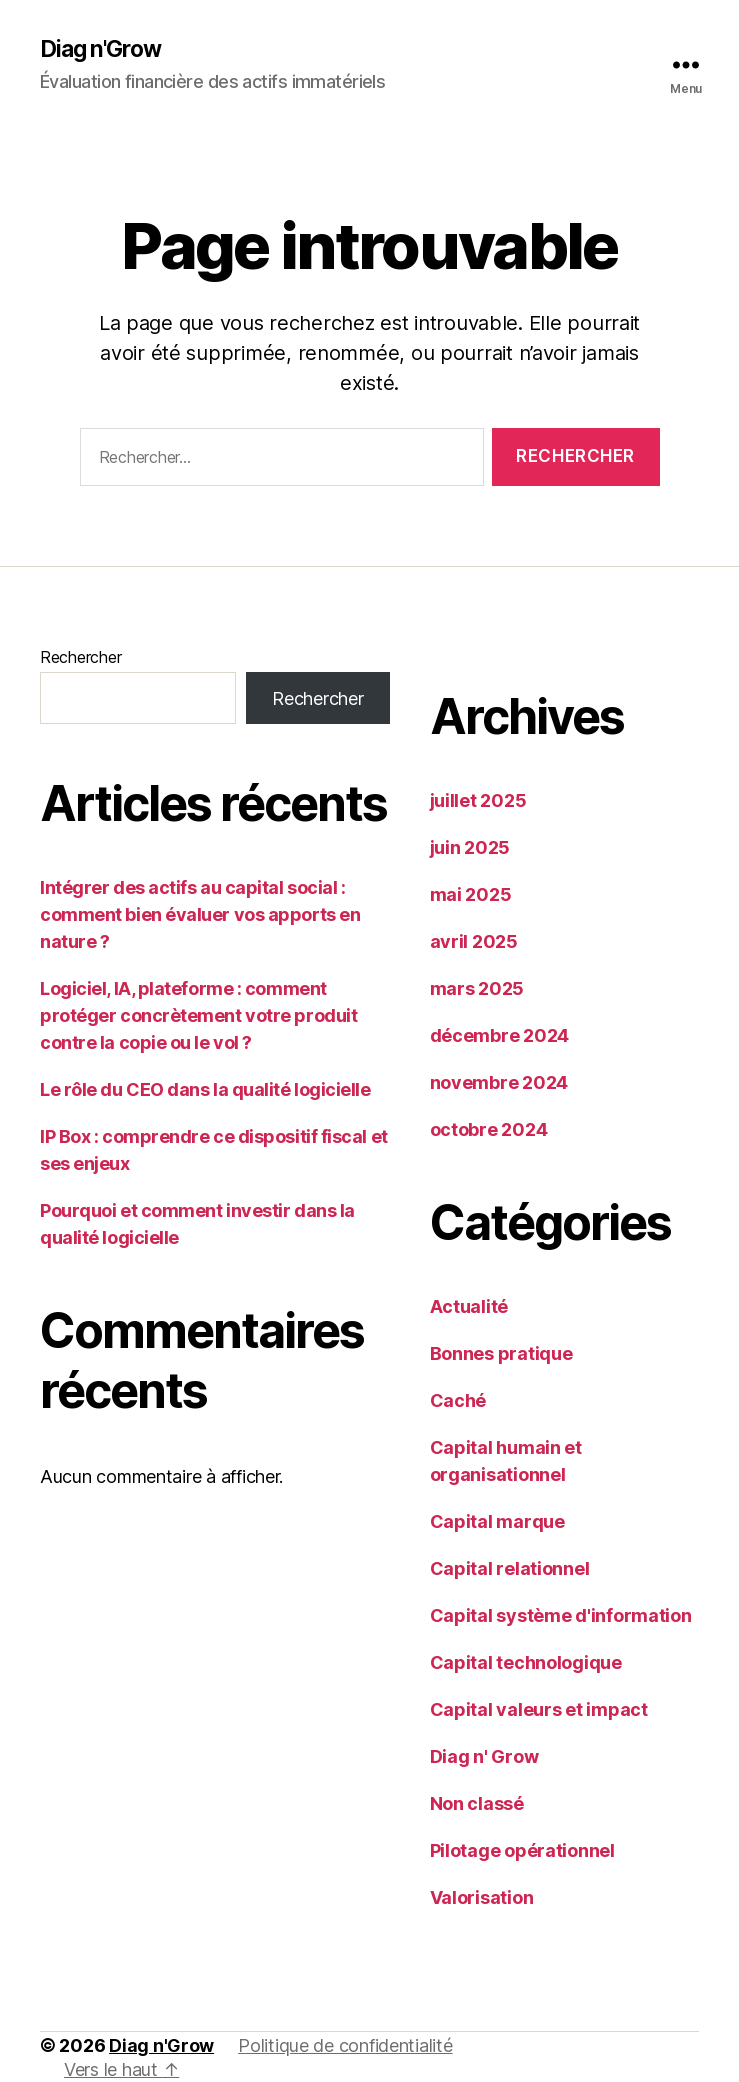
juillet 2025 (478, 802)
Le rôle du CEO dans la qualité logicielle (205, 1091)
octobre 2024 (489, 1131)
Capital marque (497, 1523)
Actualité (469, 1308)
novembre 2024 (499, 1084)
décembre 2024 (500, 1037)
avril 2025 (474, 943)
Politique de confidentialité (345, 2047)
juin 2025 (470, 849)
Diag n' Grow (484, 1758)
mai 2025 (471, 896)
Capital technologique (526, 1664)
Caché (458, 1402)
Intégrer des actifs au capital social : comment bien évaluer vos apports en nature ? (200, 916)
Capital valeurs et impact (539, 1711)
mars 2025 (477, 990)
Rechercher (80, 659)
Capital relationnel (510, 1570)
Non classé (477, 1805)
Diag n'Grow (104, 50)
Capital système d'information (561, 1617)
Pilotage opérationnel (522, 1852)
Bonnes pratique (501, 1355)
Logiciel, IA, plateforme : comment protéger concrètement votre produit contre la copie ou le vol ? (198, 1017)
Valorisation (482, 1899)
